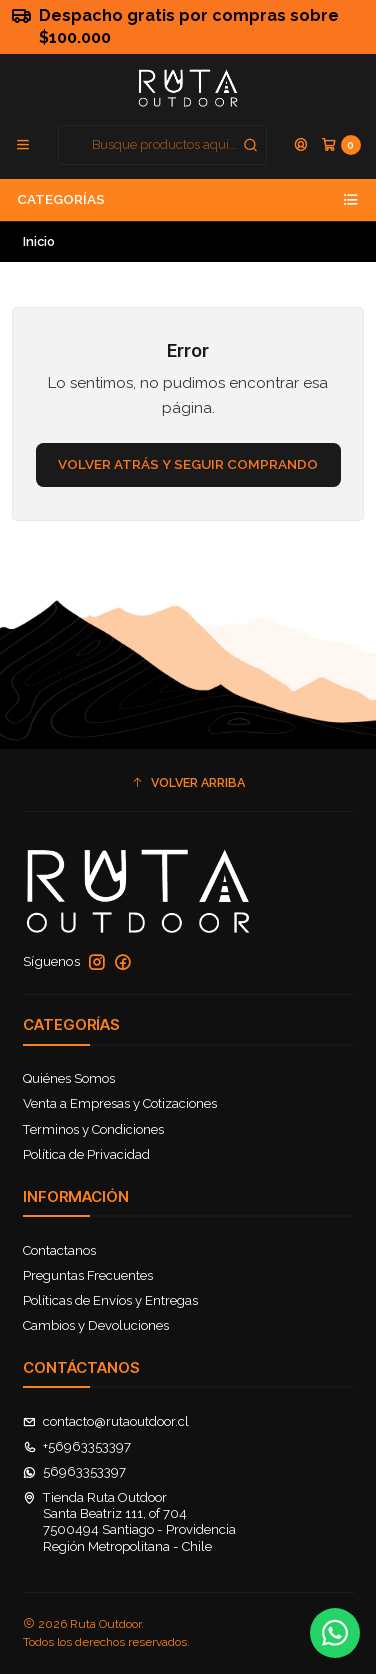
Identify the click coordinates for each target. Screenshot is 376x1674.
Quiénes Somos (69, 1078)
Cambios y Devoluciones (96, 1325)
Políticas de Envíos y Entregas (110, 1300)
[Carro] (341, 144)
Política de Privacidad (86, 1154)
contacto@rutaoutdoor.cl (106, 1421)
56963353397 (75, 1471)
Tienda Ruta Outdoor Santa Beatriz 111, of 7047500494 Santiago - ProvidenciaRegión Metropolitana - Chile (130, 1522)
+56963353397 (77, 1446)
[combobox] (163, 145)
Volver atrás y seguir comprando (188, 464)
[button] (188, 782)
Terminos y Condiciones (93, 1129)
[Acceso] (301, 144)
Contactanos (59, 1250)
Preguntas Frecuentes (88, 1275)
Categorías (188, 200)
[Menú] (23, 144)
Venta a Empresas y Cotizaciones (120, 1103)
